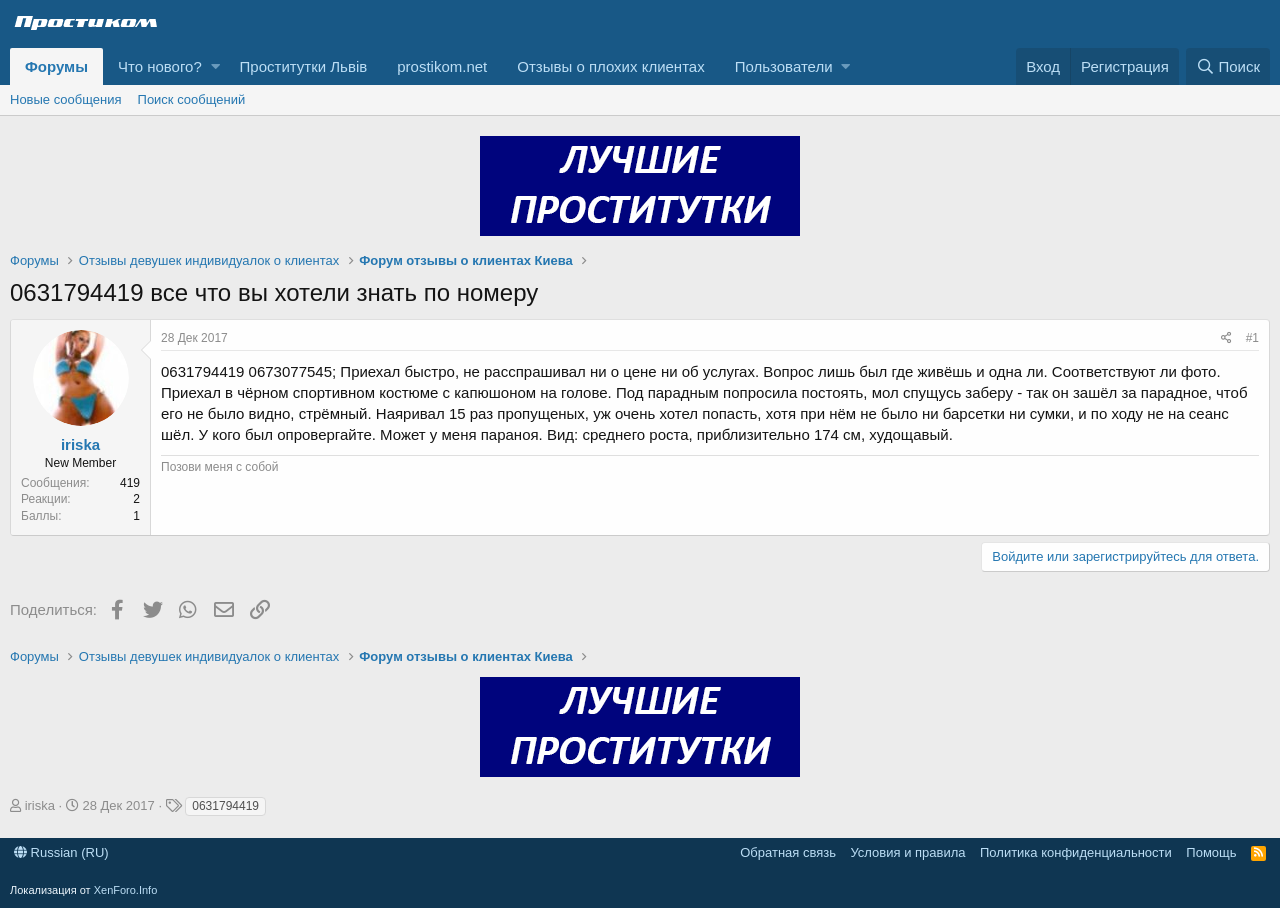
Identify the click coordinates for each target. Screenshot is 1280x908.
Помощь (1211, 852)
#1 (1252, 338)
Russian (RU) (61, 852)
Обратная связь (788, 852)
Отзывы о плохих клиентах (610, 66)
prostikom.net (442, 66)
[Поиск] (1228, 66)
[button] (215, 66)
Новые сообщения (66, 99)
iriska (80, 444)
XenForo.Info (126, 890)
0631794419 (225, 806)
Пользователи (784, 66)
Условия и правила (907, 852)
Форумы (56, 66)
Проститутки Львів (304, 66)
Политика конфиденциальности (1076, 852)
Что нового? (160, 66)
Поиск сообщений (192, 99)
